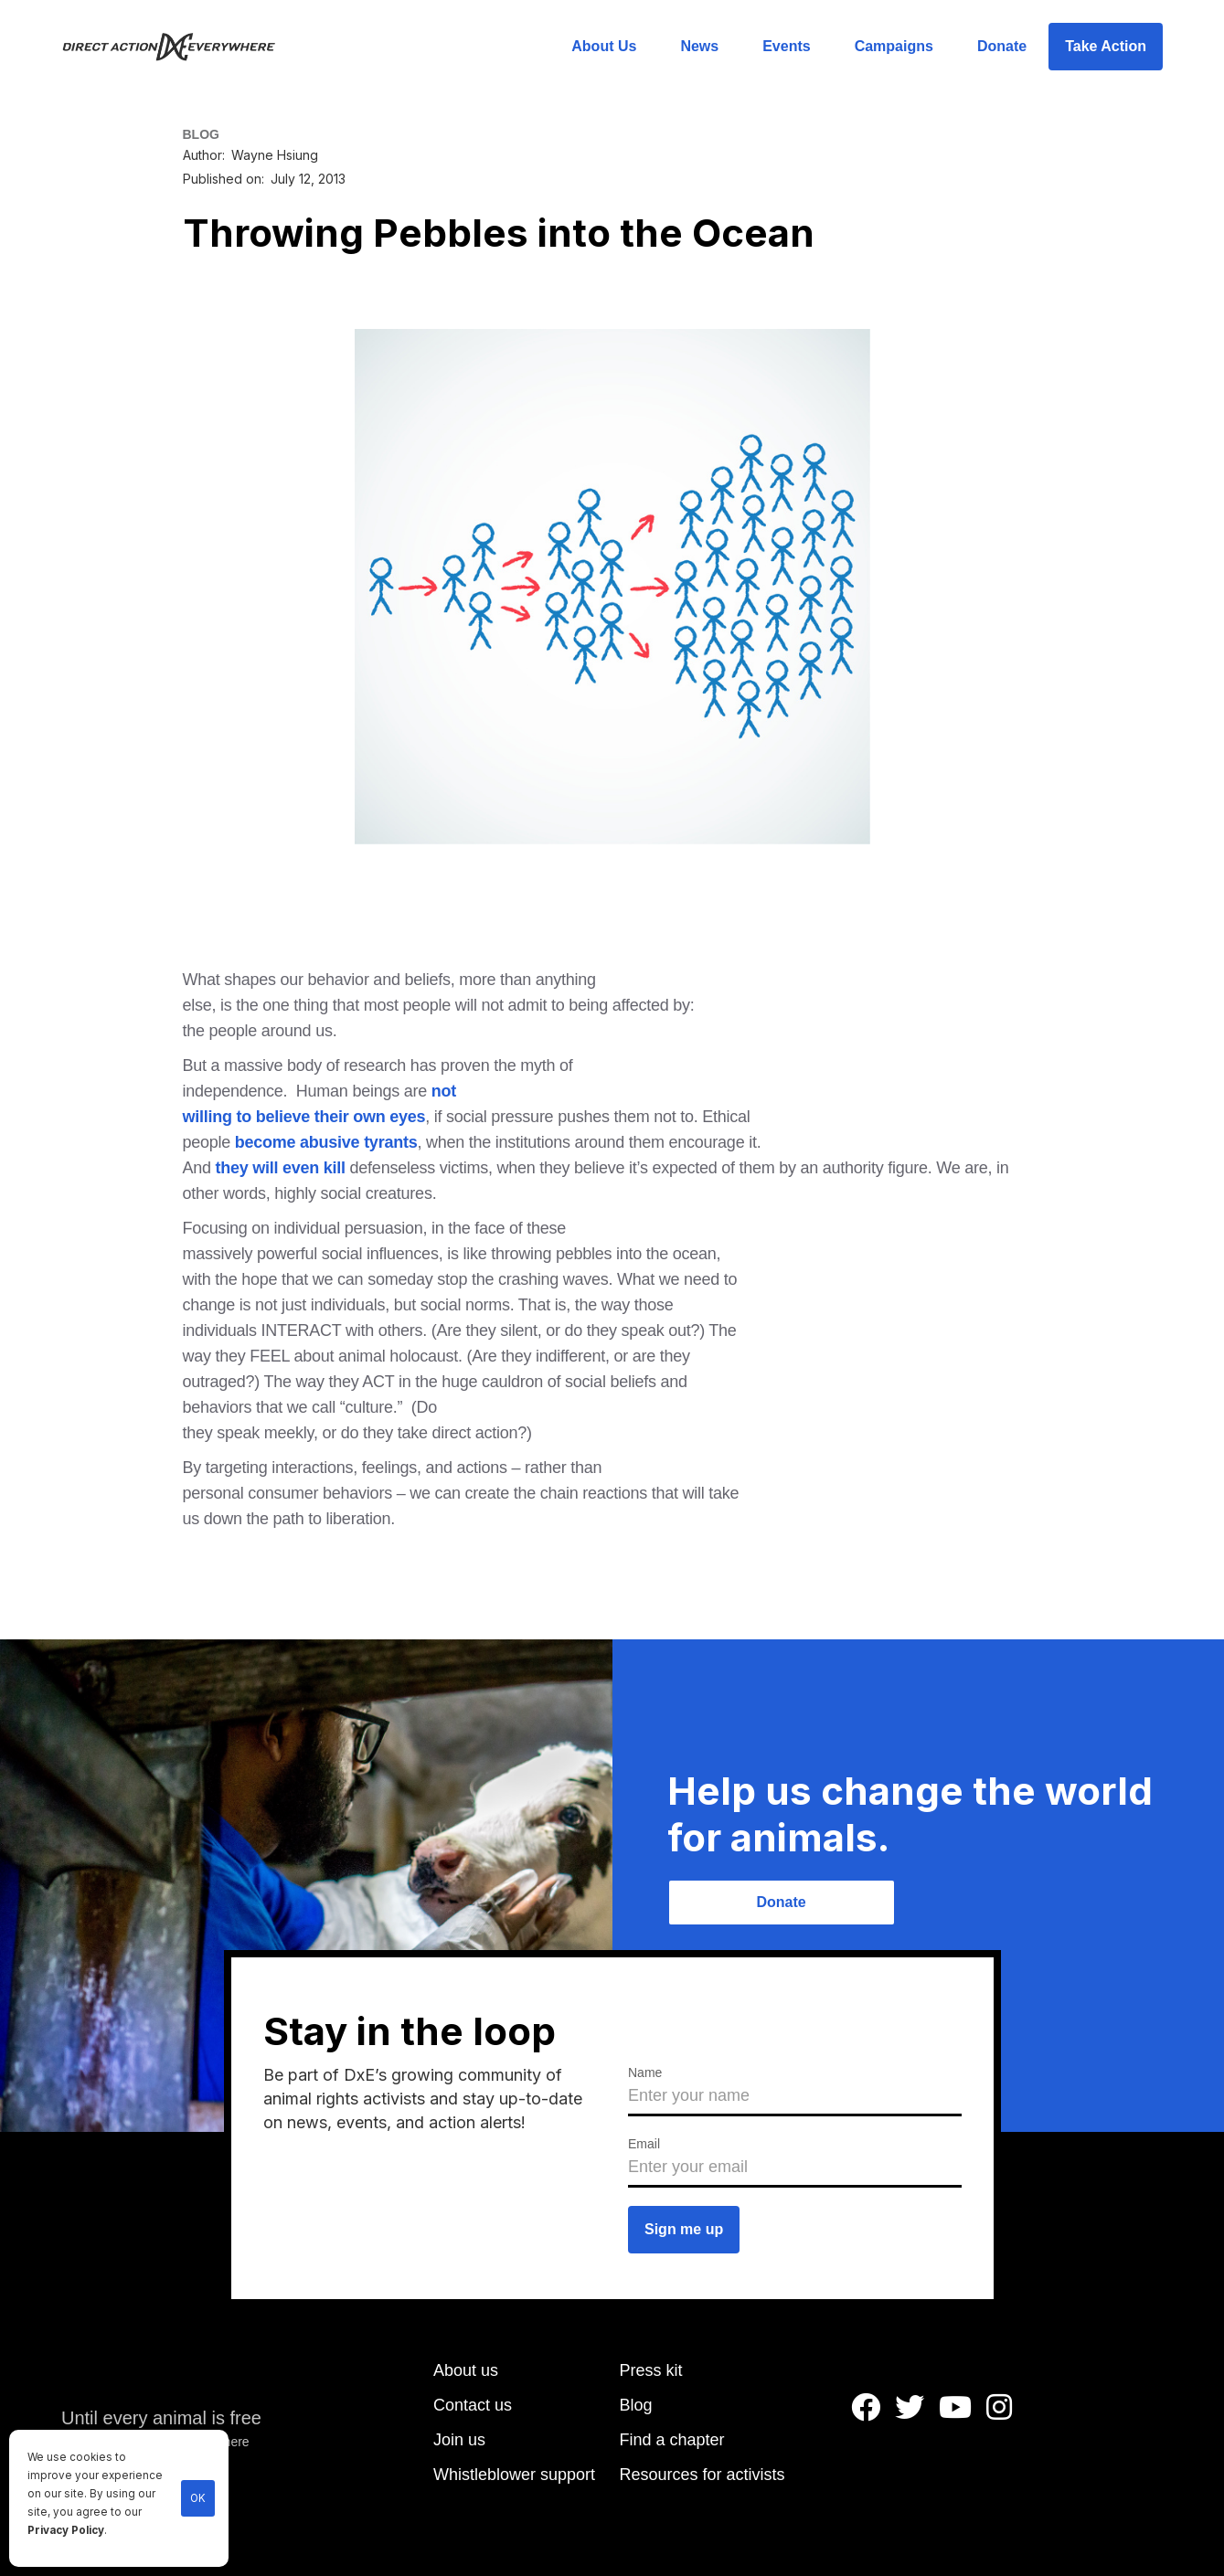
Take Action (1105, 46)
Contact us (472, 2405)
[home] (179, 46)
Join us (459, 2440)
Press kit (651, 2370)
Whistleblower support (514, 2474)
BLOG (201, 134)
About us (465, 2370)
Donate (1002, 46)
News (699, 46)
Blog (636, 2405)
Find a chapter (672, 2440)
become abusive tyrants (326, 1142)
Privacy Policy (65, 2530)
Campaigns (894, 46)
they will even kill (281, 1168)
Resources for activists (702, 2474)
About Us (603, 46)
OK (198, 2498)
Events (786, 46)
